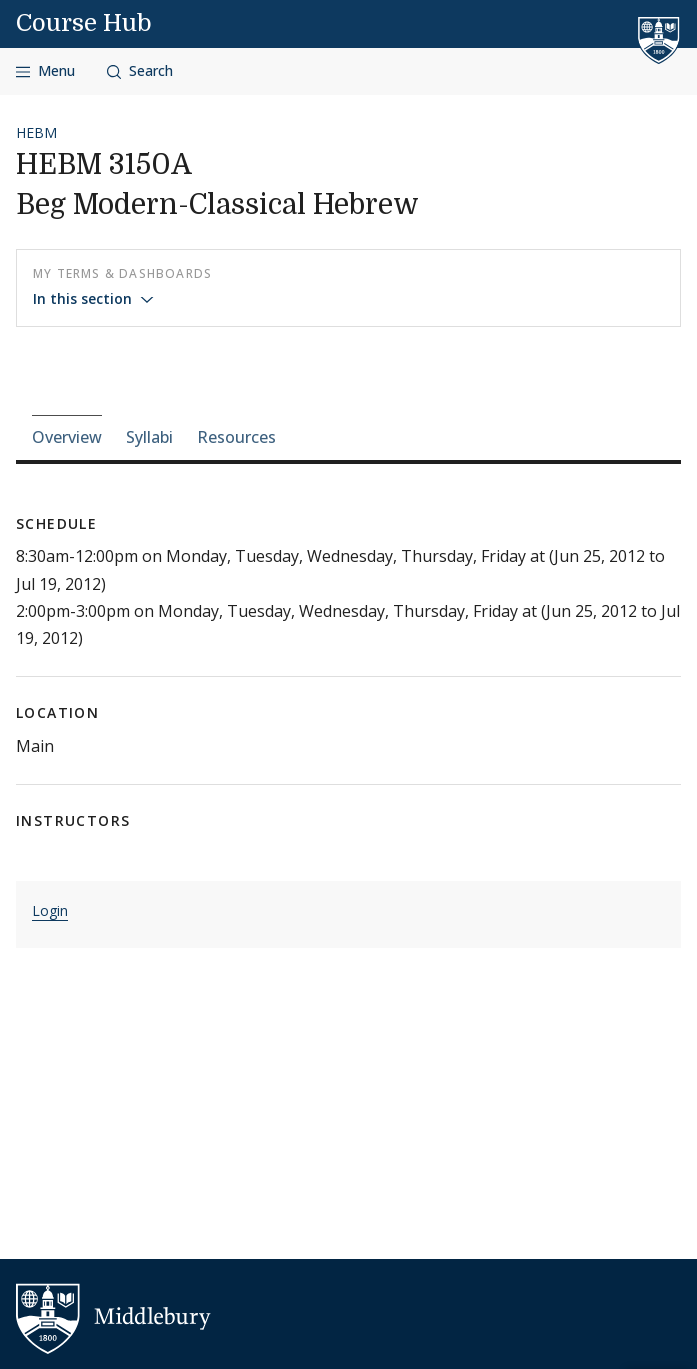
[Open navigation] (45, 71)
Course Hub (84, 23)
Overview (67, 437)
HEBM (36, 132)
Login (50, 910)
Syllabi (149, 437)
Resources (236, 437)
